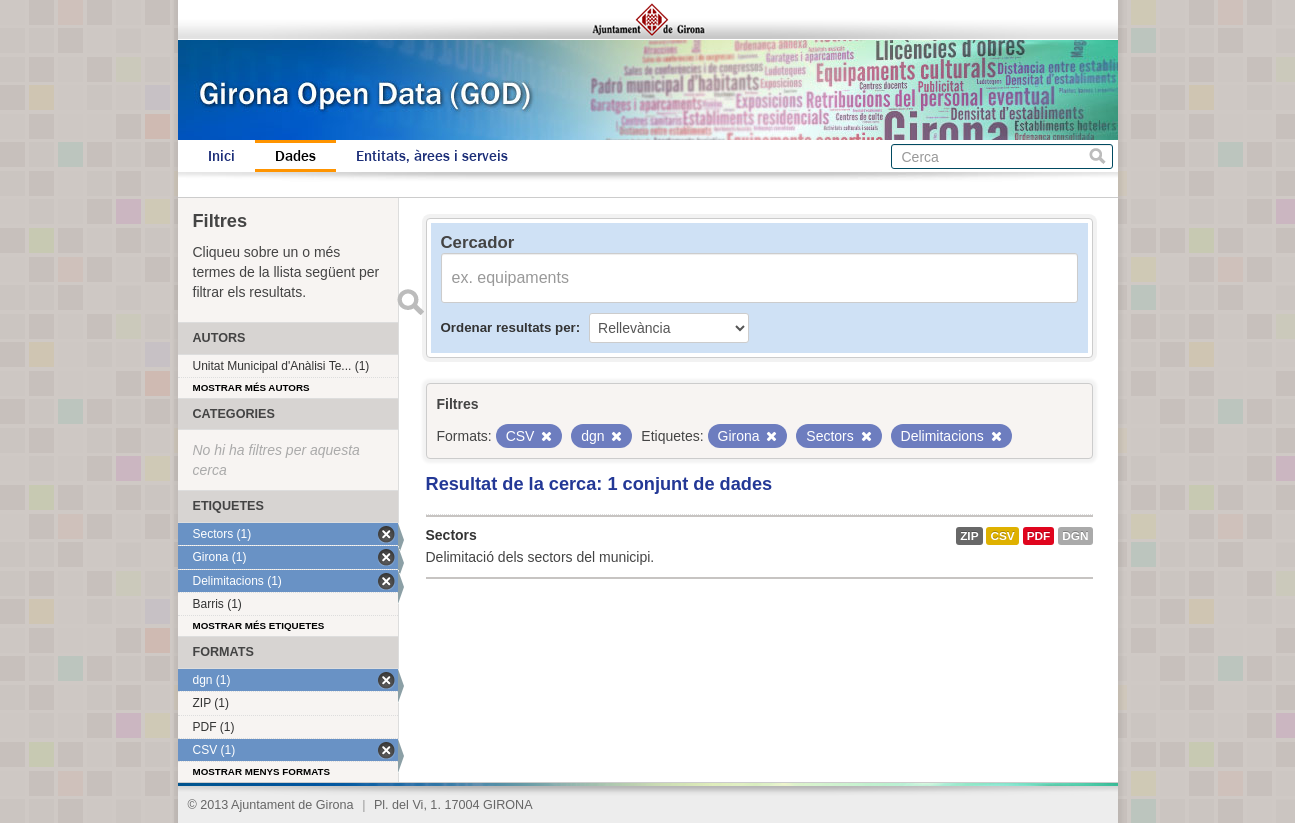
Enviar (411, 302)
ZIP (969, 536)
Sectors (451, 535)
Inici (221, 156)
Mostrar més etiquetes (259, 625)
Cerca (1097, 156)
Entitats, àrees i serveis (432, 156)
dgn (1075, 536)
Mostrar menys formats (262, 771)
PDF (1039, 536)
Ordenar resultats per (508, 327)
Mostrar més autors (251, 387)
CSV (1002, 536)
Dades (295, 156)
